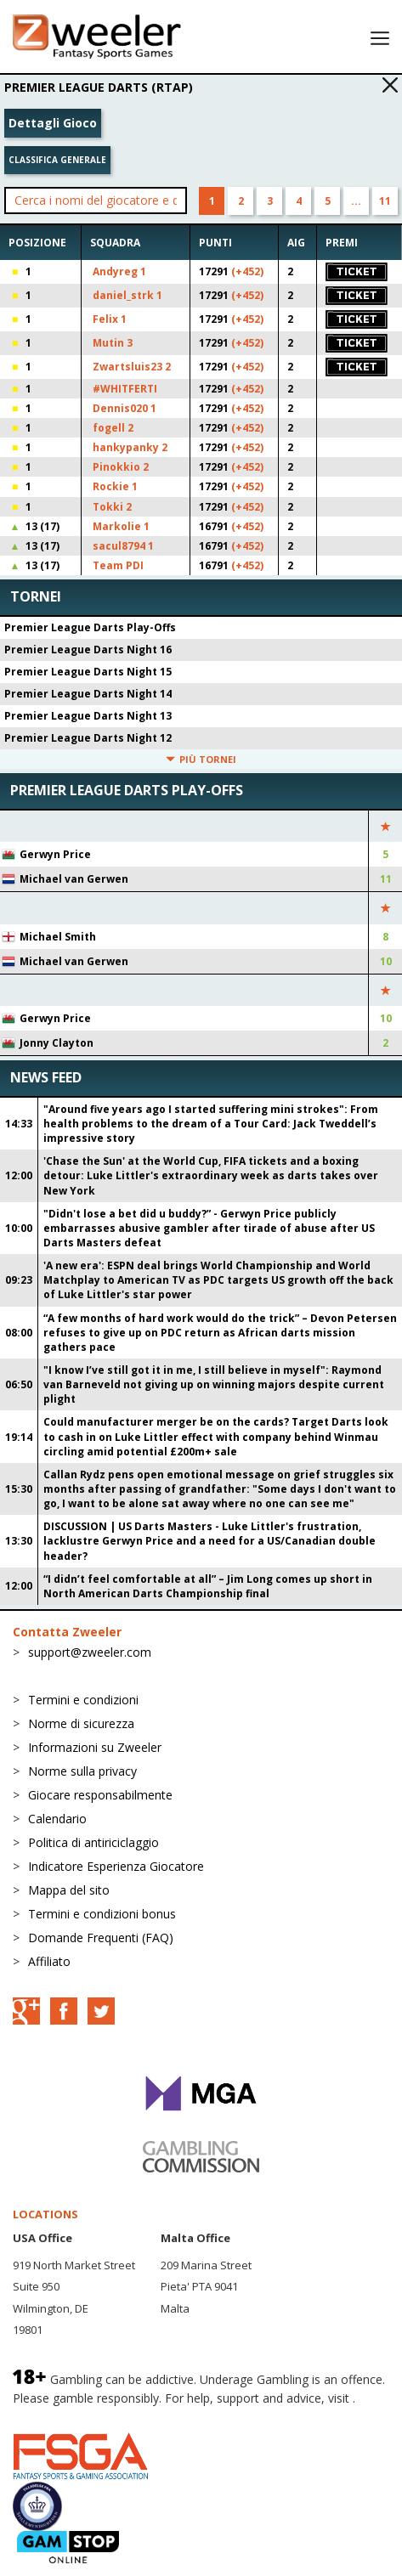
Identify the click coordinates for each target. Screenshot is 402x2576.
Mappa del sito (69, 1890)
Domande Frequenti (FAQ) (100, 1937)
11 (385, 201)
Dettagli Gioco (52, 123)
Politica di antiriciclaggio (93, 1842)
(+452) (247, 271)
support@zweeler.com (89, 1652)
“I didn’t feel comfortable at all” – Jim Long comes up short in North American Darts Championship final (207, 1586)
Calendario (57, 1819)
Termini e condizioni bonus (102, 1914)
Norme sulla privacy (82, 1771)
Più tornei (201, 759)
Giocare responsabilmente (100, 1795)
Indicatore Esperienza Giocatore (116, 1866)
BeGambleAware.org (70, 2415)
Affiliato (49, 1961)
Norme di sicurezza (81, 1723)
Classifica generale (57, 160)
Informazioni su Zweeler (94, 1747)
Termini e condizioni (83, 1700)
